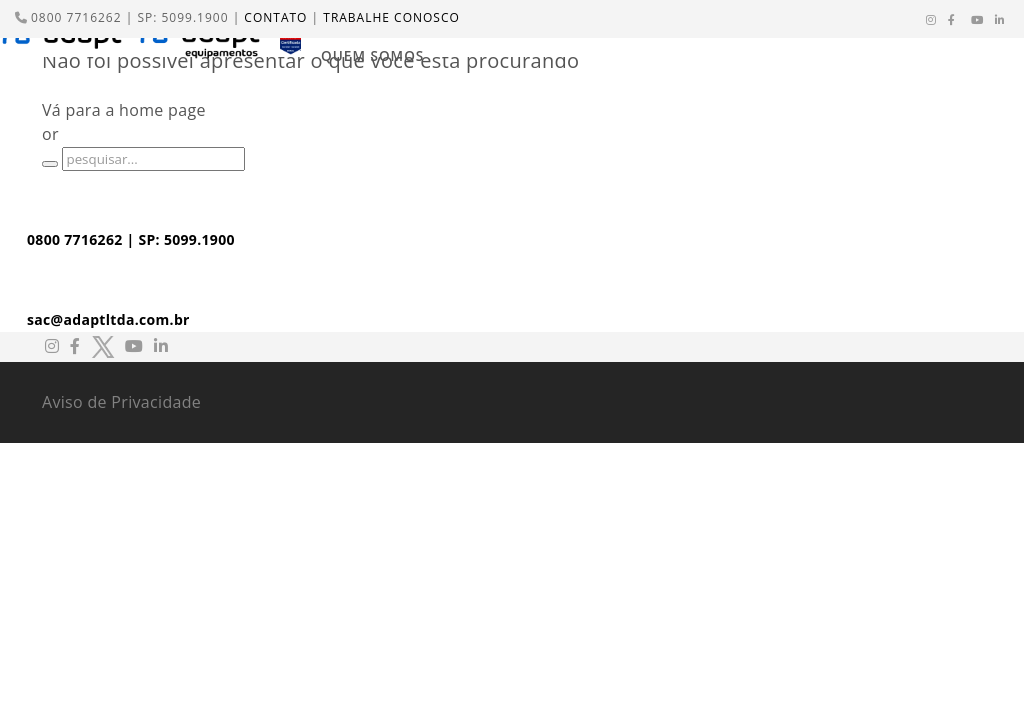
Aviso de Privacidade (121, 402)
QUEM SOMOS (372, 55)
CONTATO (275, 17)
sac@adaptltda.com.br (108, 319)
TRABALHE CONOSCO (391, 17)
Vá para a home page (124, 110)
